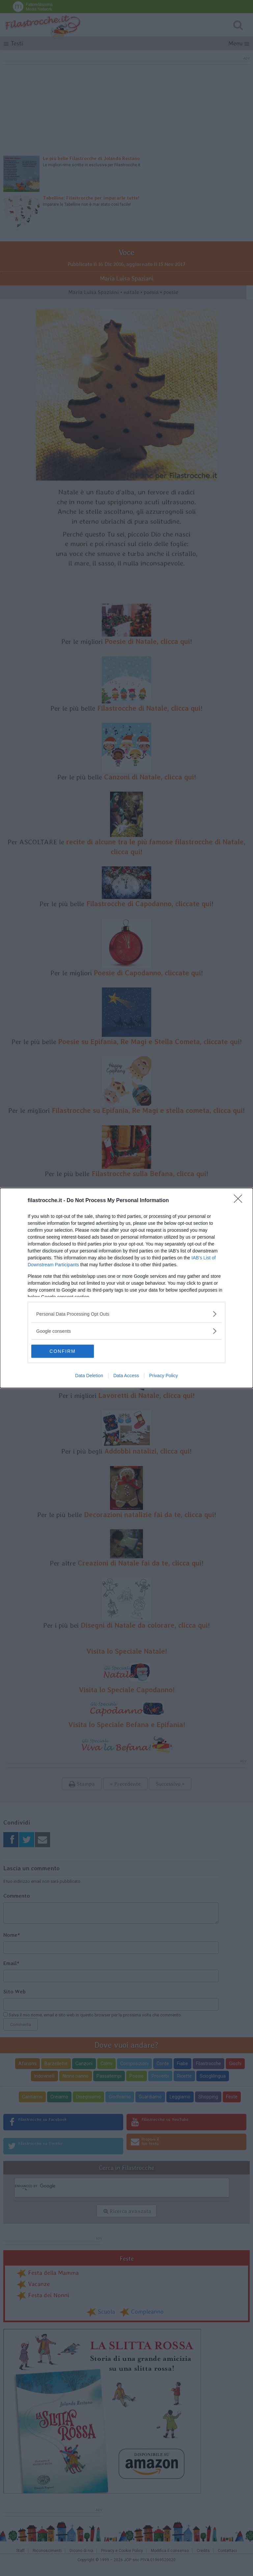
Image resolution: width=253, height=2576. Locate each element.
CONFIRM (62, 1351)
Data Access (126, 1375)
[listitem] (126, 1313)
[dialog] (126, 1288)
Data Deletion (89, 1375)
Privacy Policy (163, 1375)
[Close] (240, 1201)
